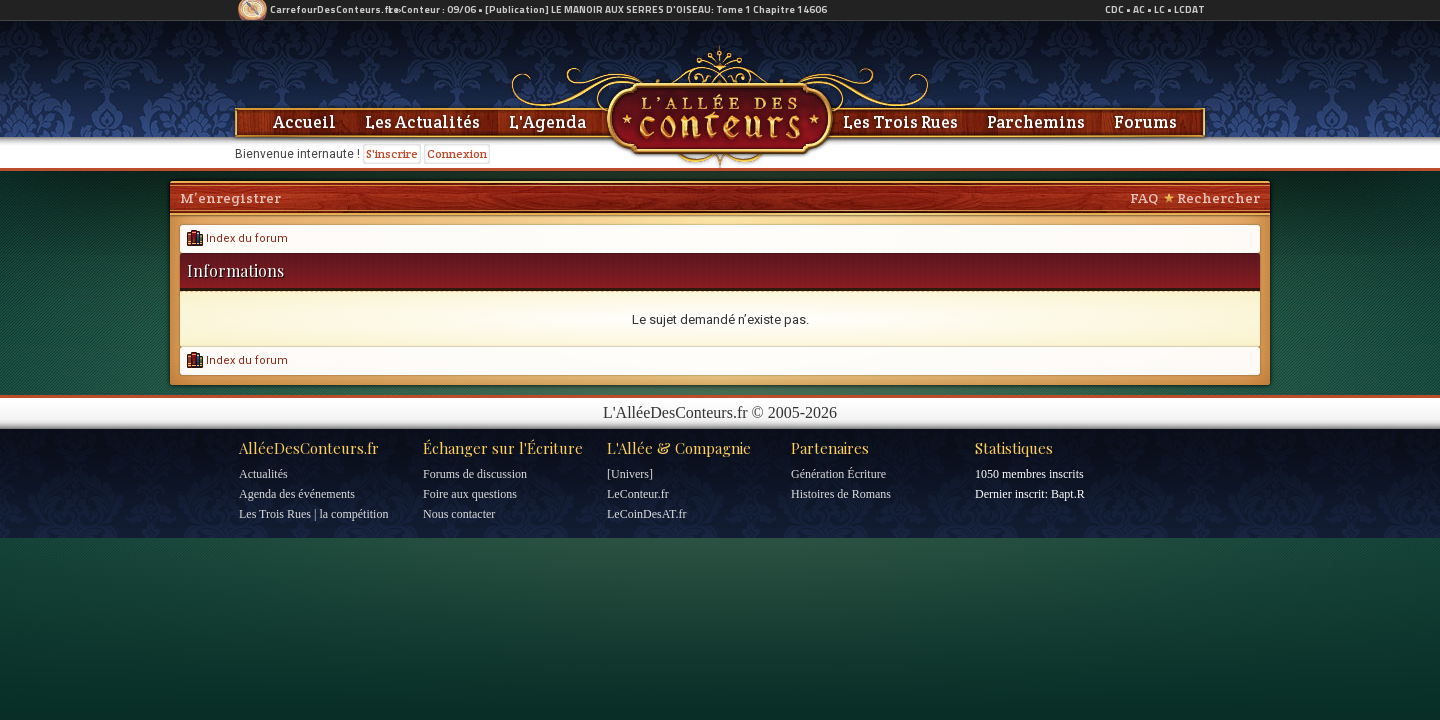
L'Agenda (547, 122)
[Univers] (630, 474)
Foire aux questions (470, 494)
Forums (1145, 122)
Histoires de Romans (841, 494)
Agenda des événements (297, 494)
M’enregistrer (230, 198)
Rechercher (1218, 198)
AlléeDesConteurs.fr (309, 448)
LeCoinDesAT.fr (646, 514)
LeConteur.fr (638, 494)
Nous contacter (459, 514)
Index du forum (237, 238)
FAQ (1144, 198)
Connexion (457, 153)
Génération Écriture (838, 474)
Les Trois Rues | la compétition (313, 514)
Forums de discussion (475, 474)
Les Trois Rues (900, 122)
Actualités (263, 474)
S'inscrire (392, 153)
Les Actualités (422, 122)
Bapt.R (1068, 494)
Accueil (304, 122)
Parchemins (1036, 122)
